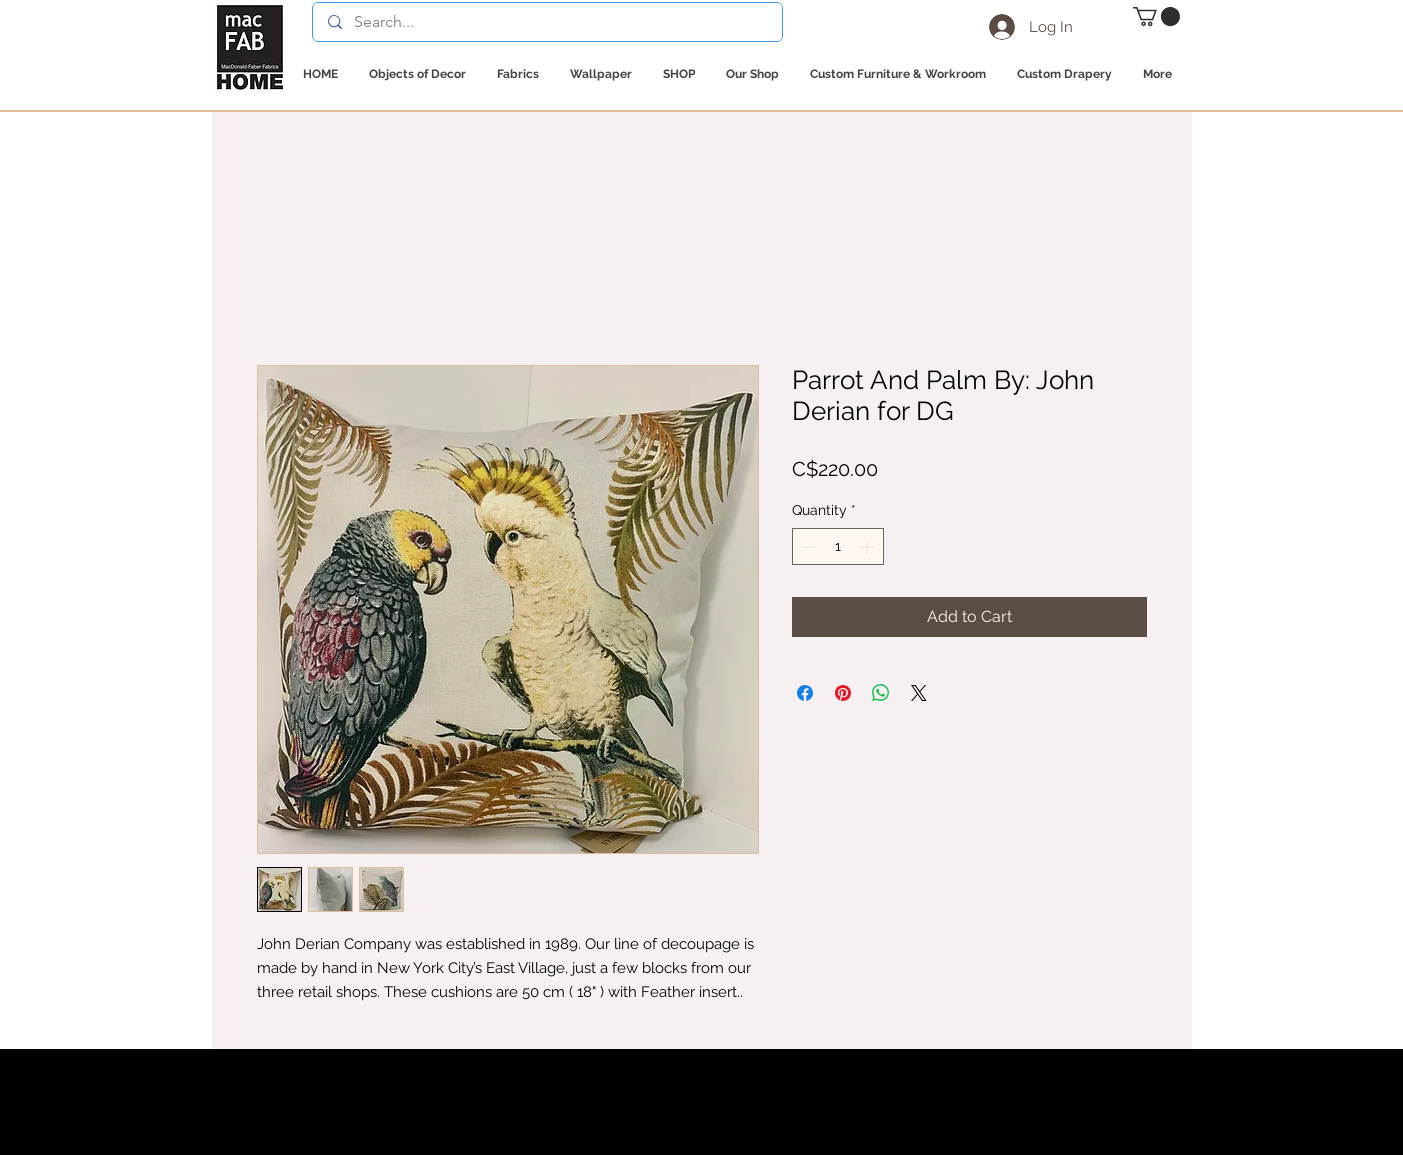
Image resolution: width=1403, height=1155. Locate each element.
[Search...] (547, 22)
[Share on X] (919, 693)
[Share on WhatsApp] (881, 693)
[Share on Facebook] (805, 693)
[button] (1156, 16)
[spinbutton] (838, 546)
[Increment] (868, 546)
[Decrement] (807, 546)
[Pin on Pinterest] (843, 693)
